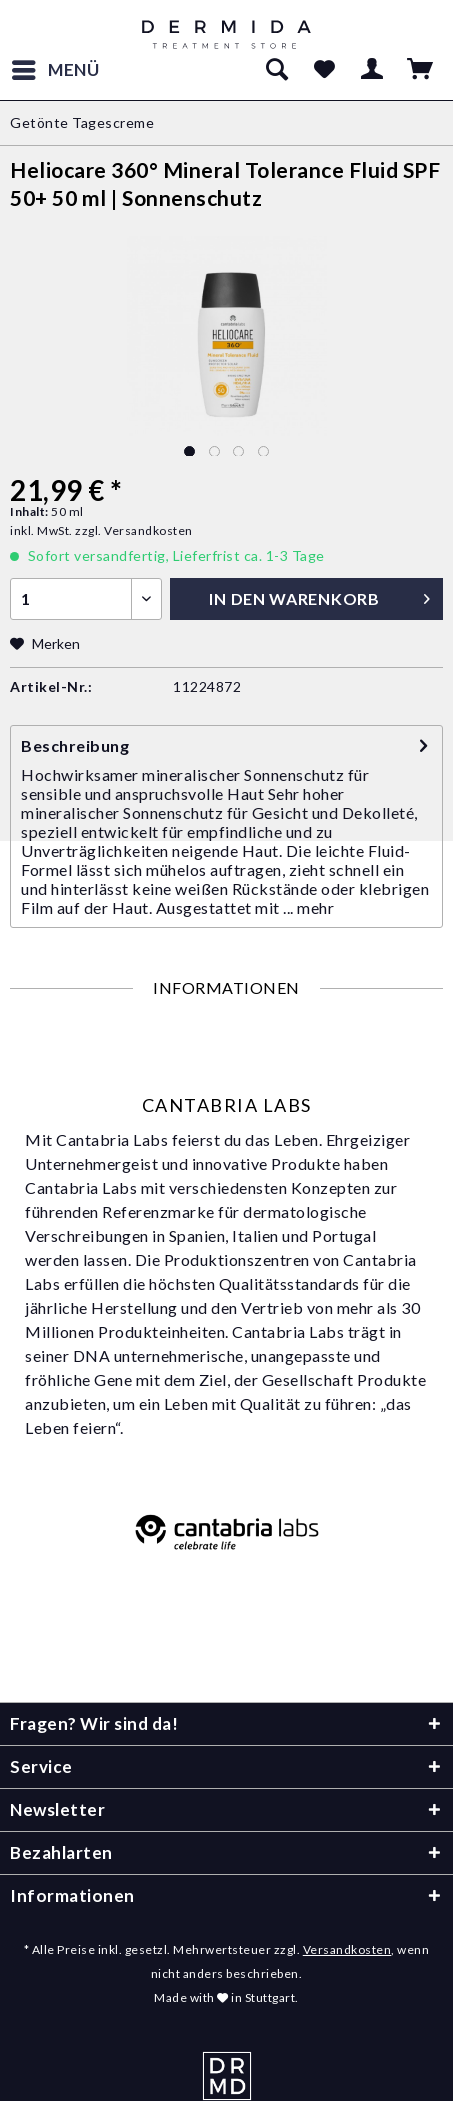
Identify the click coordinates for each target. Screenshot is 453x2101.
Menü (56, 67)
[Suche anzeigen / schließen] (276, 70)
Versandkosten (347, 1949)
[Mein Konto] (373, 70)
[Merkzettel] (324, 70)
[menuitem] (55, 70)
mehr (315, 907)
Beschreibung (75, 745)
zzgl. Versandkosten (134, 530)
